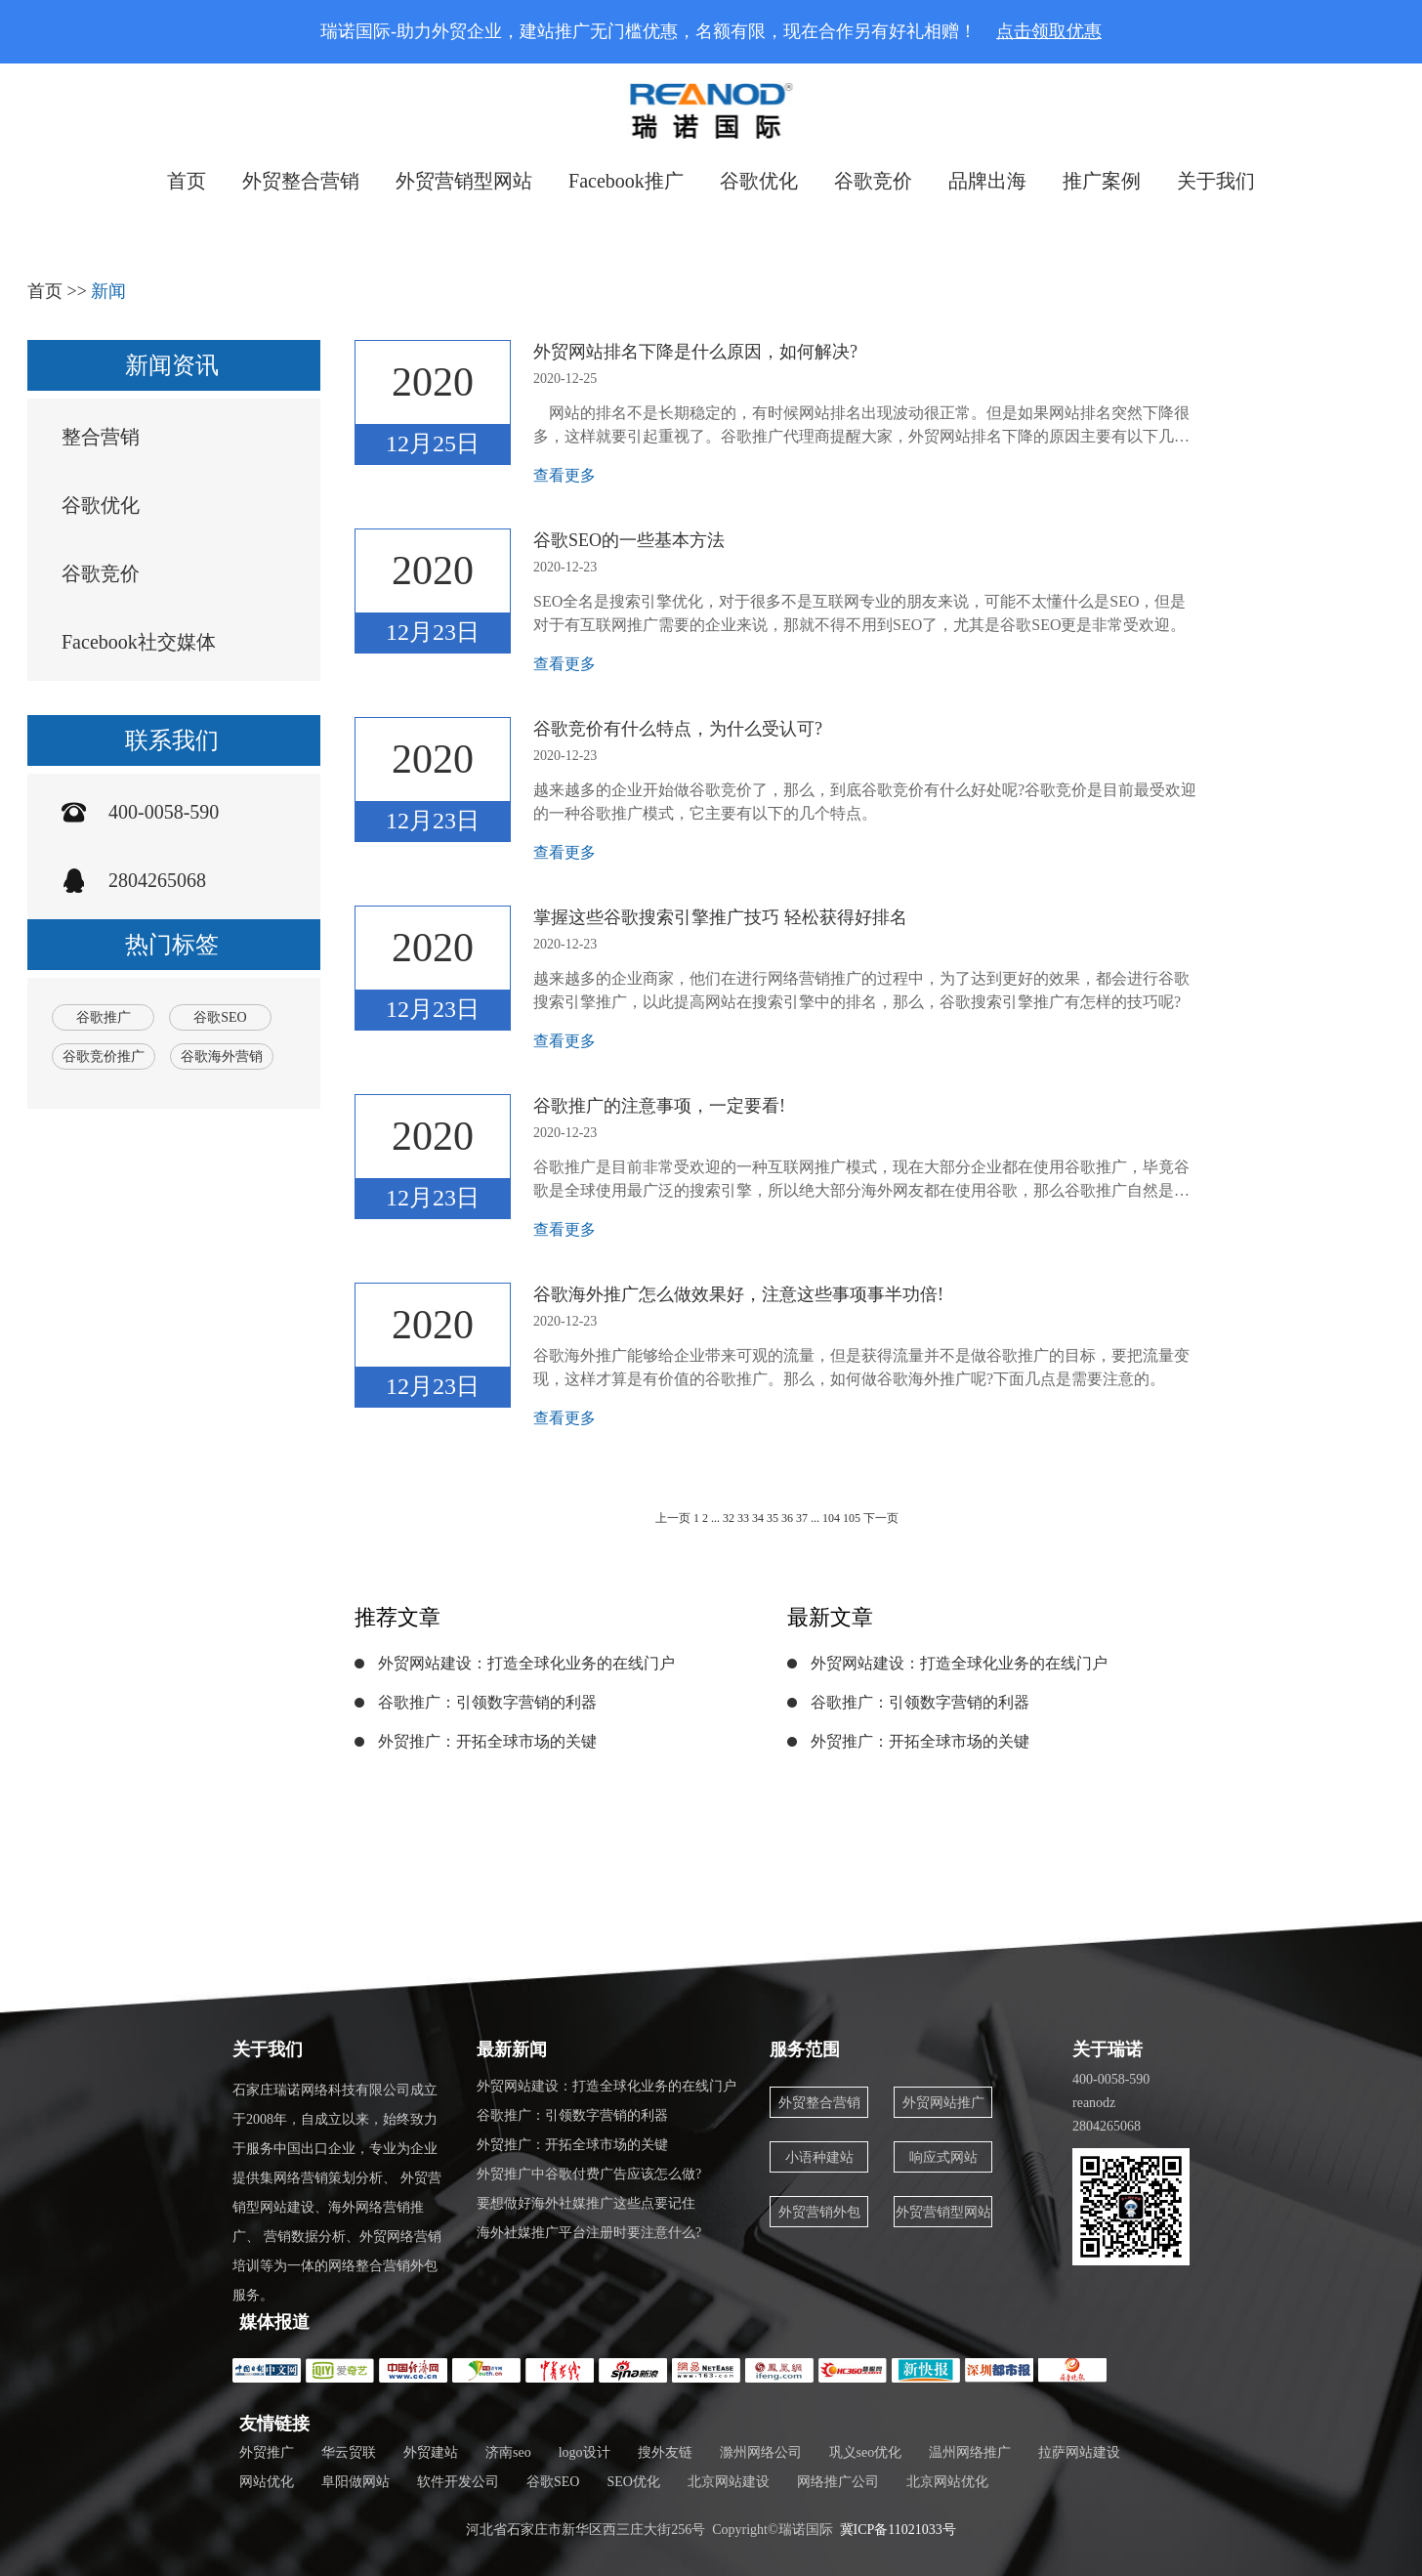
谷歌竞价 (873, 180)
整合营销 (101, 436)
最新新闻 (512, 2049)
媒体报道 (274, 2322)
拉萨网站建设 (1079, 2452)
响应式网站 (943, 2157)
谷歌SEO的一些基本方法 (629, 540)
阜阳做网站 (355, 2481)
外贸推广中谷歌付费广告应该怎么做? (589, 2174)
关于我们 (1216, 180)
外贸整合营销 (300, 180)
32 (728, 1518)
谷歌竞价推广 (104, 1056)
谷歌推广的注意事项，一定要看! (659, 1106)
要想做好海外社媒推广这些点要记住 (586, 2203)
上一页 (672, 1518)
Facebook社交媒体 (139, 642)
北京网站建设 (729, 2481)
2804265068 (157, 880)
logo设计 (584, 2452)
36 (787, 1518)
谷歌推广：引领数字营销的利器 (487, 1702)
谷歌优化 (759, 180)
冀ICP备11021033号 (898, 2529)
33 (743, 1518)
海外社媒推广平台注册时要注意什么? (589, 2232)
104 (831, 1518)
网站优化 (266, 2481)
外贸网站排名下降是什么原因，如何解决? (695, 351)
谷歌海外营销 (222, 1056)
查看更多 (564, 475)
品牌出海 (987, 180)
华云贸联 (348, 2452)
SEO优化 (632, 2481)
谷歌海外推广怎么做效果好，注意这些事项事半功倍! (738, 1294)
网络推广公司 (838, 2481)
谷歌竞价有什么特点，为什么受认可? (677, 729)
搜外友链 (665, 2452)
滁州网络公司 (761, 2452)
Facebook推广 (626, 180)
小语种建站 (819, 2157)
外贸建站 (430, 2452)
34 (758, 1518)
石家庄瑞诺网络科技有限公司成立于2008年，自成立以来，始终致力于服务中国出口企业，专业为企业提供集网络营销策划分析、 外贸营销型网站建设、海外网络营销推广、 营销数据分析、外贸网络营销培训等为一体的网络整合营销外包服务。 (336, 2192)
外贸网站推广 (943, 2102)
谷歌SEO (219, 1017)
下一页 (881, 1518)
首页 (186, 180)
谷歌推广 (103, 1017)
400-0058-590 (163, 812)
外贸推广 (266, 2452)
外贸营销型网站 (464, 180)
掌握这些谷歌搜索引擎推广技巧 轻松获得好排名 (720, 917)
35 (772, 1518)
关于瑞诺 (1107, 2049)
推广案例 (1102, 180)
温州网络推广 (970, 2452)
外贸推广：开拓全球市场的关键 (487, 1741)
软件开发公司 (458, 2481)
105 (853, 1518)
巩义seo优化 (865, 2452)
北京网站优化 (947, 2481)
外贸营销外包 (819, 2212)
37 (802, 1518)
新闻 (108, 291)
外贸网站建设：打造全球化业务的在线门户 (526, 1663)
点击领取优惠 (1049, 31)
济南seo (508, 2452)
